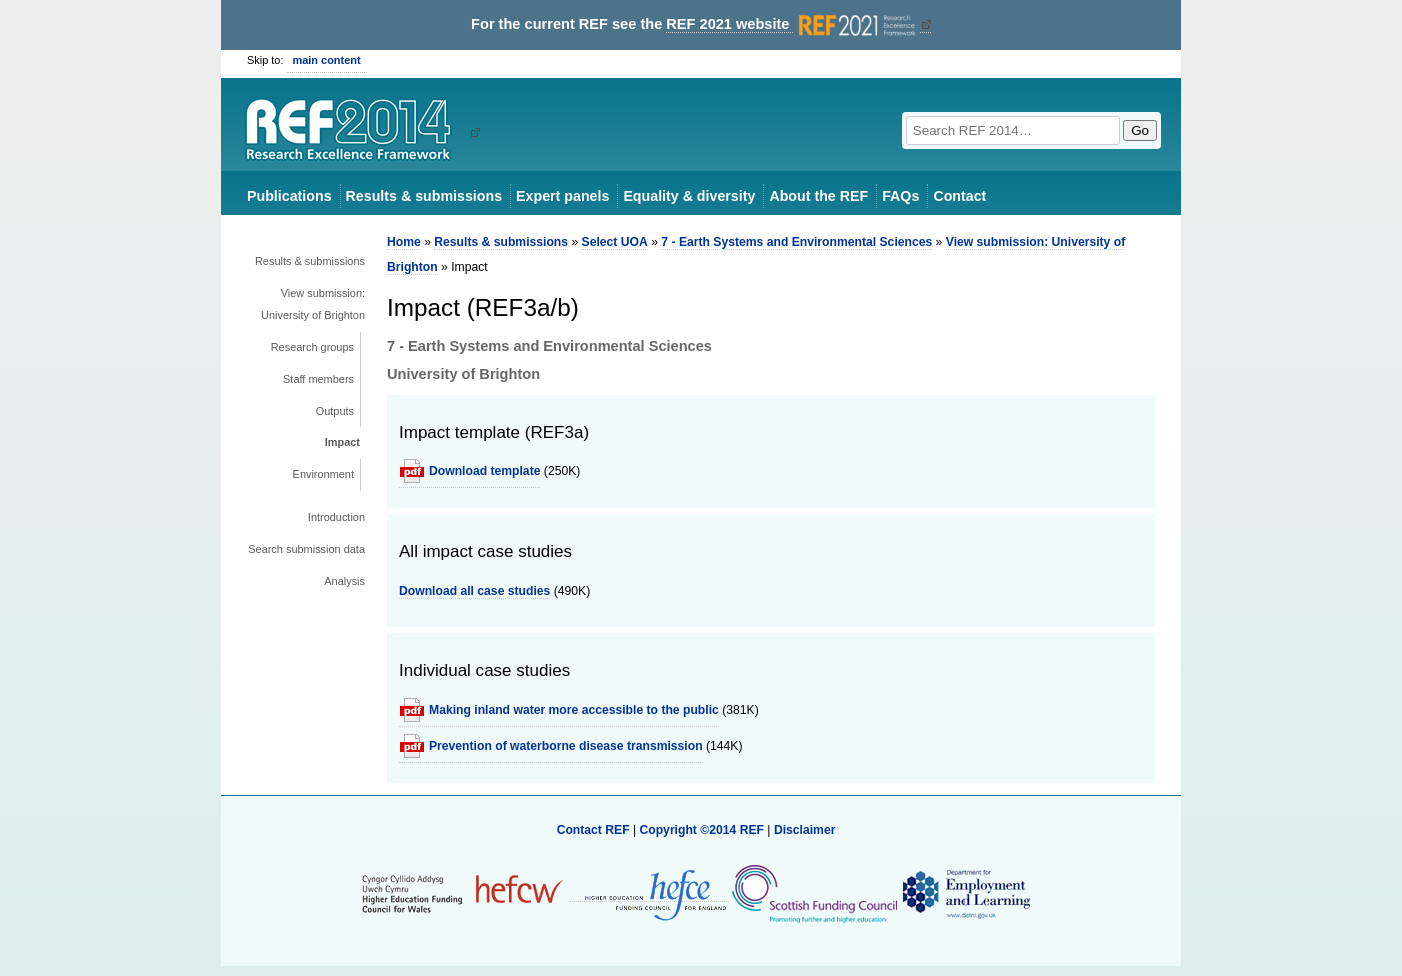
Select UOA (615, 242)
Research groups (312, 347)
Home (404, 242)
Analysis (344, 581)
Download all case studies (474, 591)
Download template (484, 471)
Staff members (318, 379)
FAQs (900, 196)
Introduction (336, 517)
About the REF (818, 196)
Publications (289, 196)
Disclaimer (805, 830)
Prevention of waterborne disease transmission (566, 746)
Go (1140, 130)
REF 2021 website (792, 24)
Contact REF (593, 830)
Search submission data (306, 549)
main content (327, 60)
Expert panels (562, 196)
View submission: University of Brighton (313, 304)
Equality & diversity (689, 196)
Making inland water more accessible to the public (574, 710)
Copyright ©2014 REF (703, 830)
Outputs (335, 411)
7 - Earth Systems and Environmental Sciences (796, 242)
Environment (323, 474)
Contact (959, 196)
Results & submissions (424, 196)
